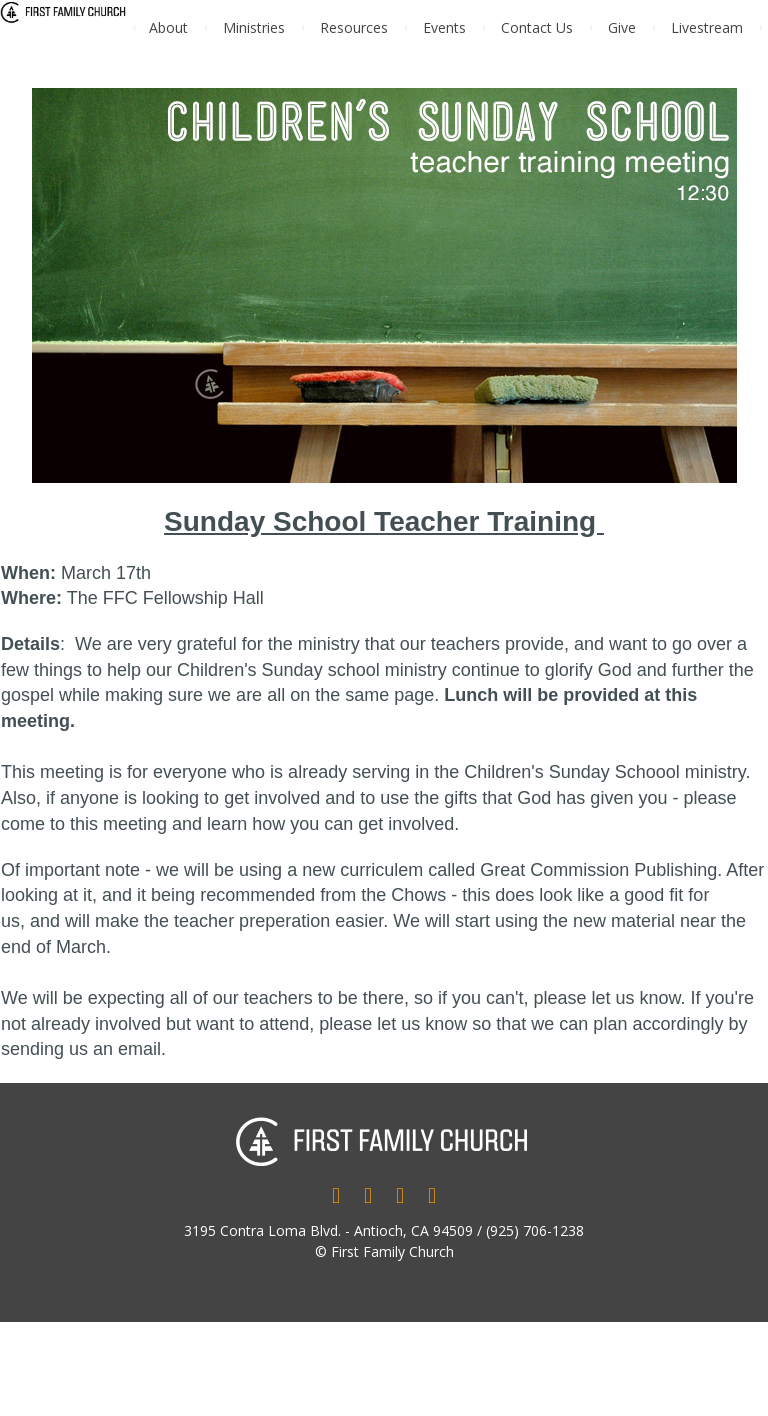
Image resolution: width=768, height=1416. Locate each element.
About (168, 27)
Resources (354, 27)
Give (622, 27)
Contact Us (537, 27)
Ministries (254, 27)
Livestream (707, 27)
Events (444, 27)
